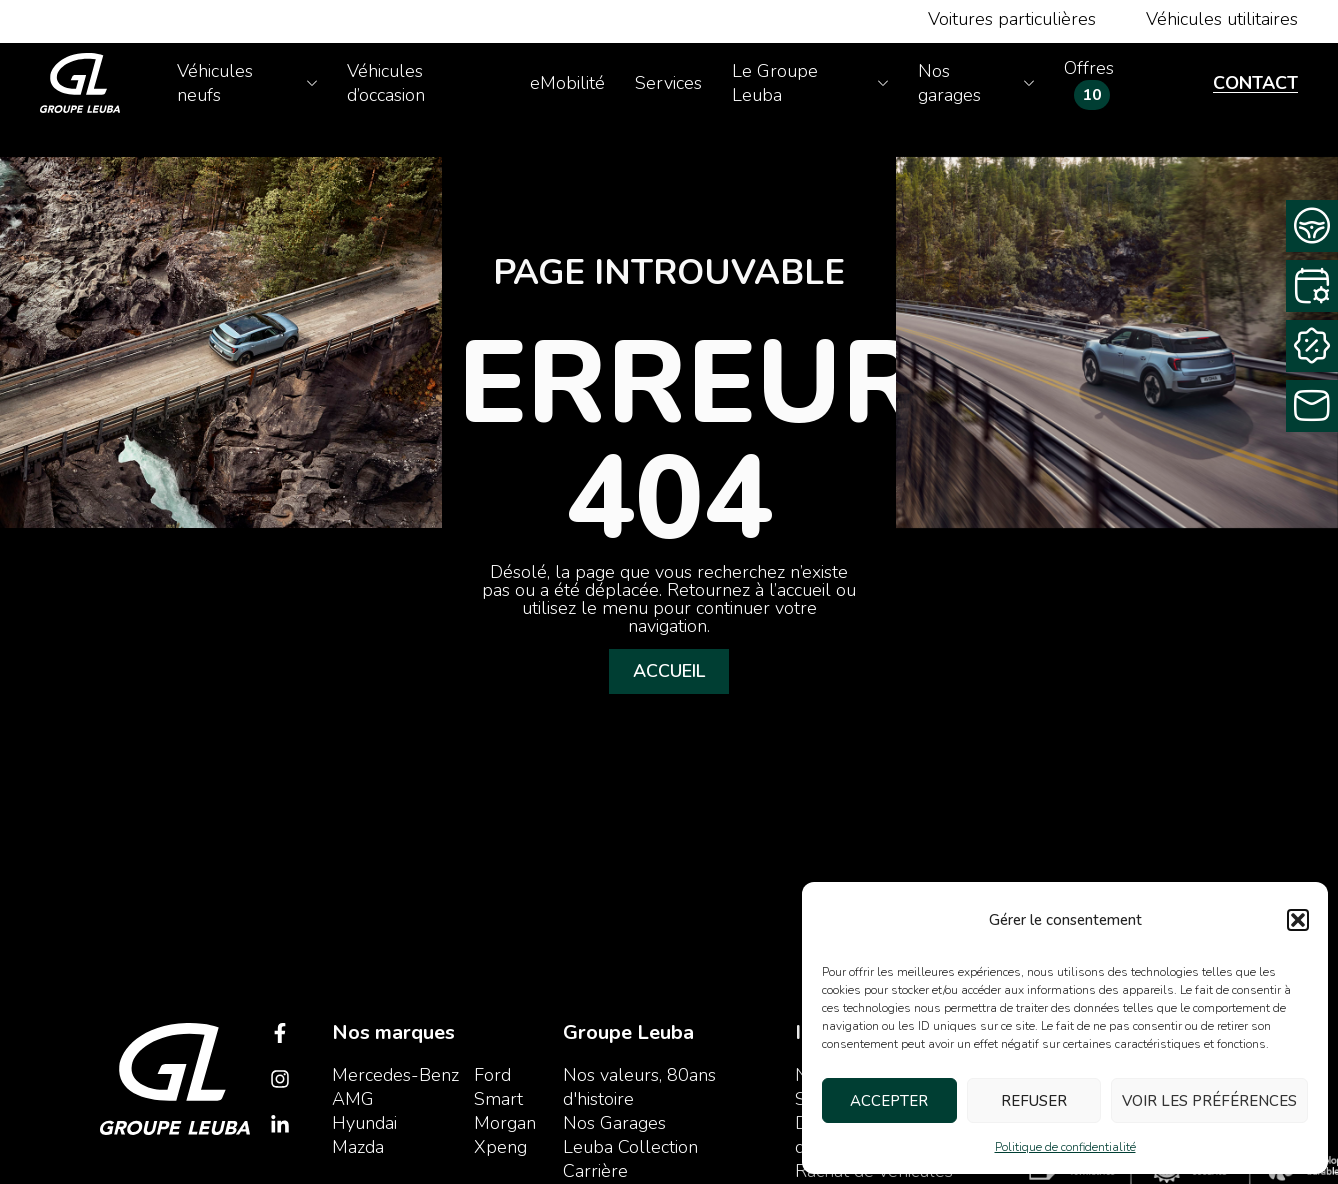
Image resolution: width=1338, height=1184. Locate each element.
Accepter (889, 1101)
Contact (1255, 83)
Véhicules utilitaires (1222, 19)
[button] (1298, 920)
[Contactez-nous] (1312, 406)
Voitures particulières (1012, 19)
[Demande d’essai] (1312, 226)
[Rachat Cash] (1312, 346)
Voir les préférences (1209, 1101)
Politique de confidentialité (1065, 1147)
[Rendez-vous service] (1312, 286)
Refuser (1034, 1101)
